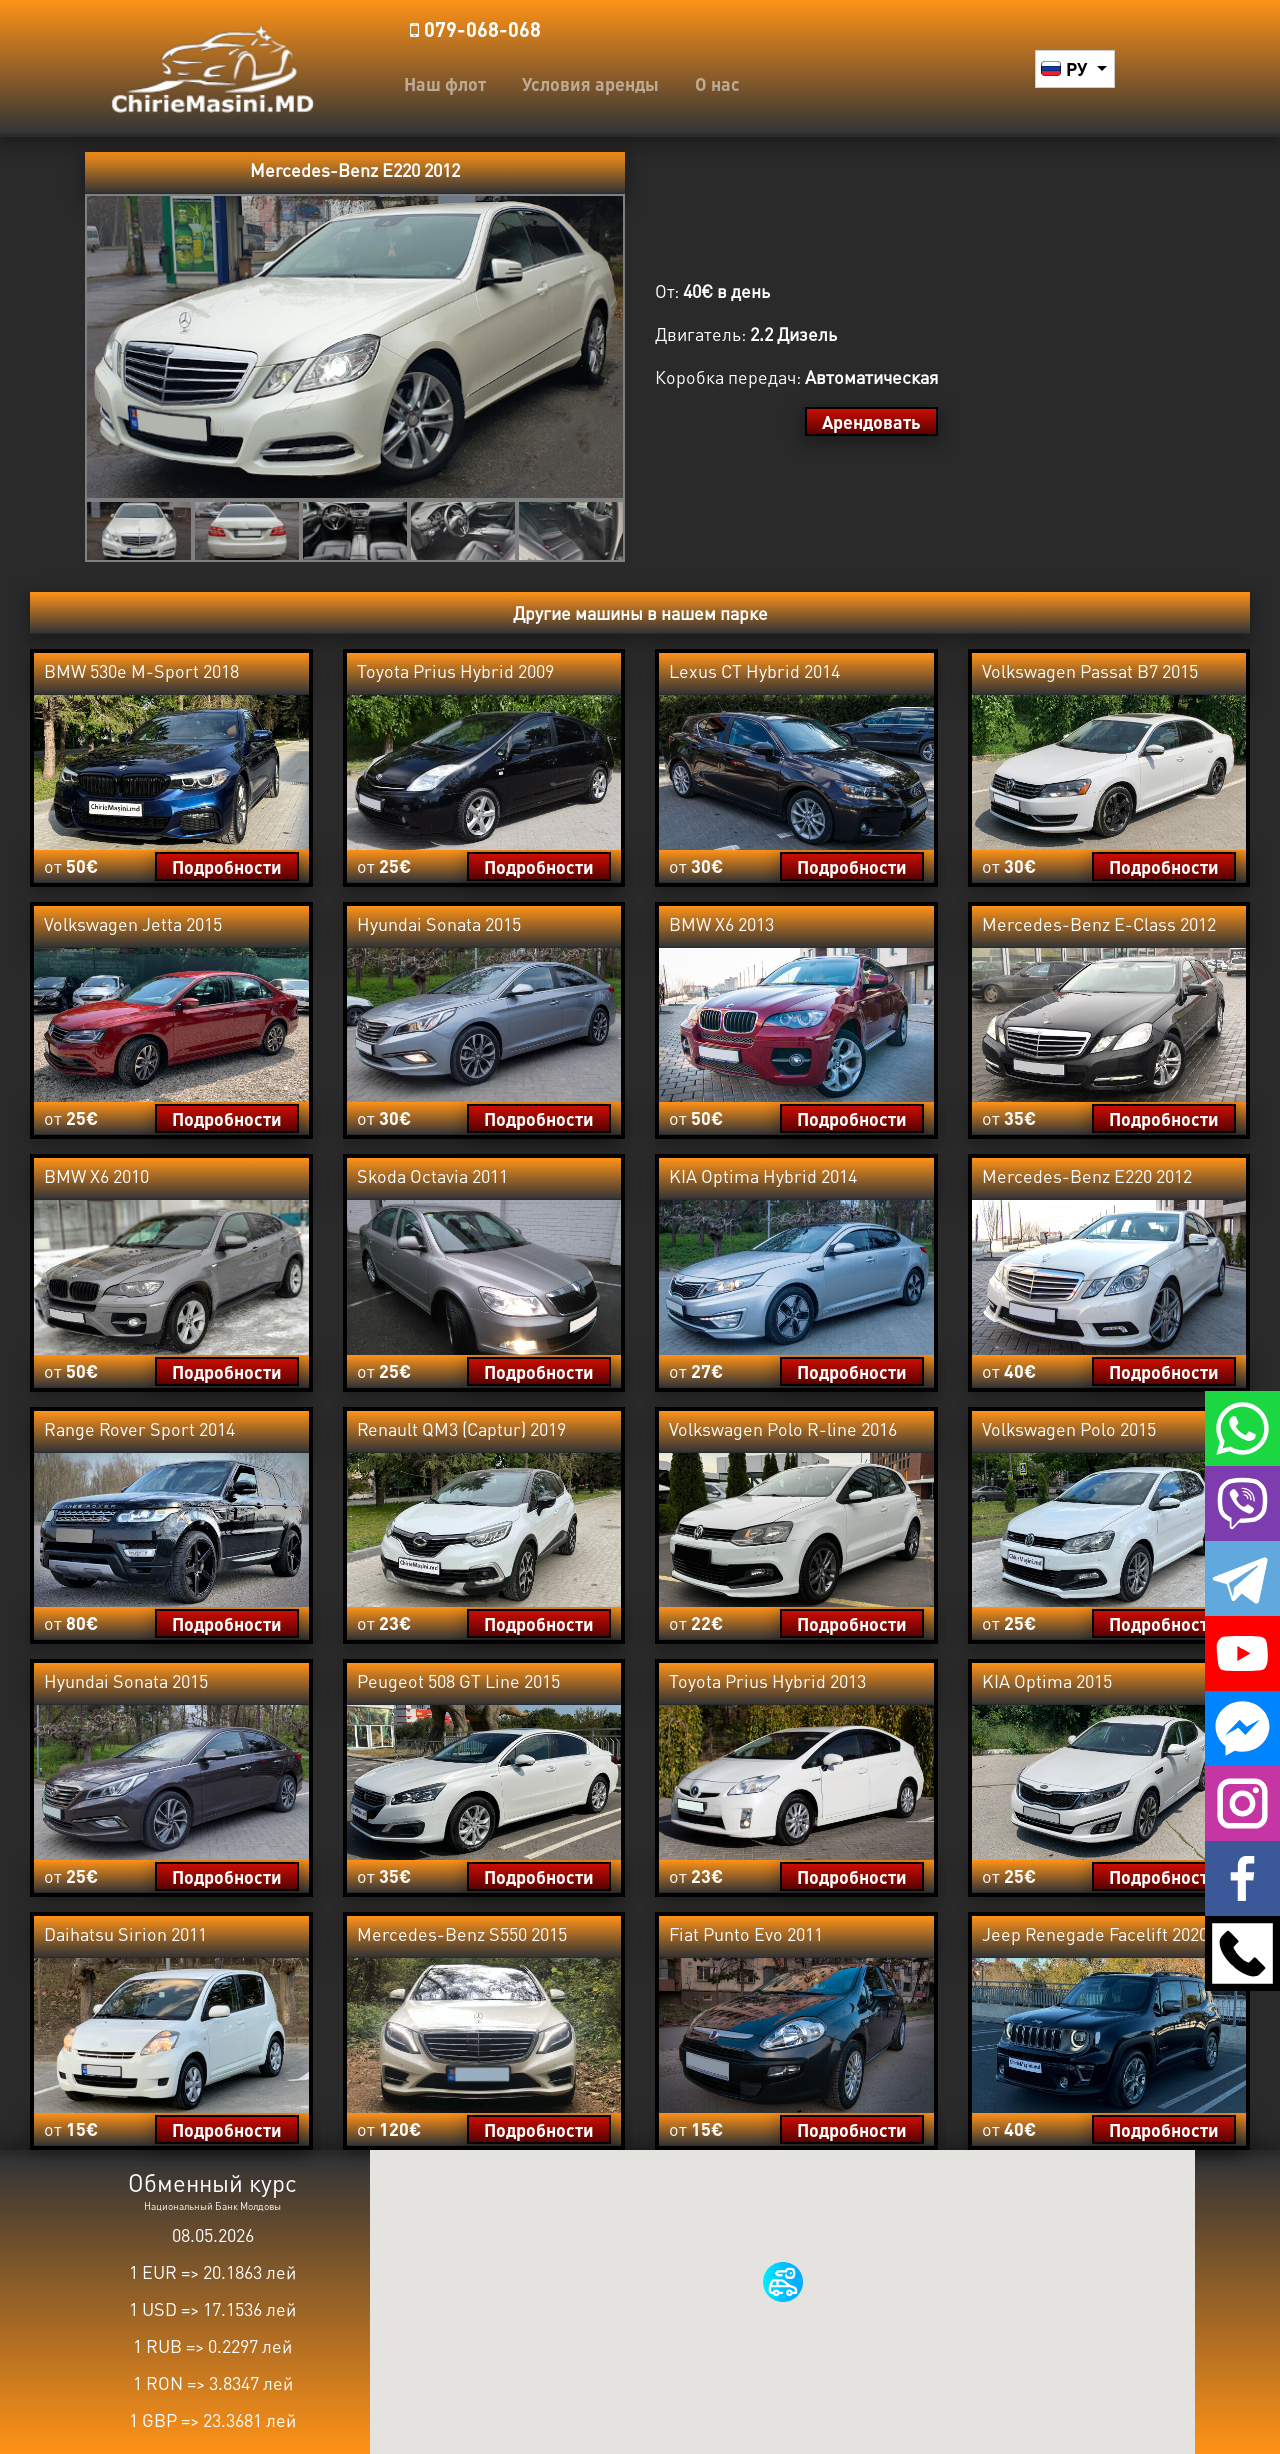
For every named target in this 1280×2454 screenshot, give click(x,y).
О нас (717, 83)
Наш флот (445, 83)
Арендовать (871, 421)
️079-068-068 (475, 29)
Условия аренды (590, 83)
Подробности (227, 866)
